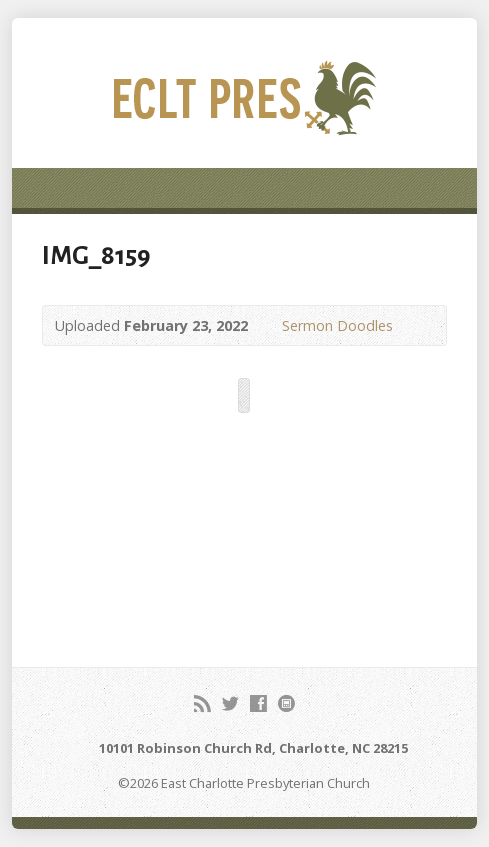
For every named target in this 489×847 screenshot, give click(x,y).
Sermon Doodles (337, 325)
